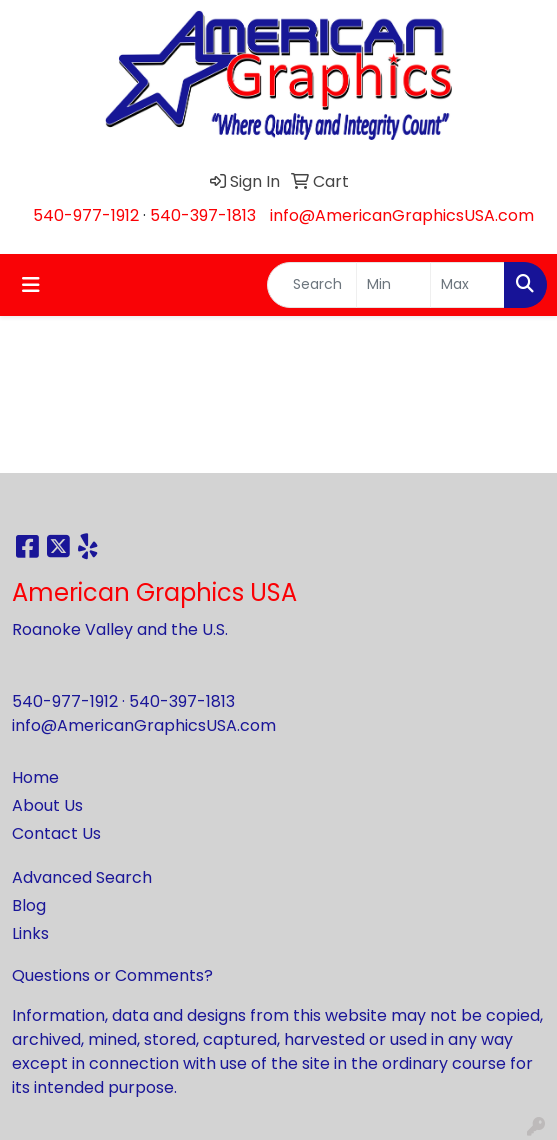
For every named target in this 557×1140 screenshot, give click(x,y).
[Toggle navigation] (31, 285)
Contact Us (56, 833)
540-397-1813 (203, 215)
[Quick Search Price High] (467, 285)
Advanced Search (82, 877)
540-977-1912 (86, 215)
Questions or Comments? (112, 975)
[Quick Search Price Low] (393, 285)
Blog (29, 905)
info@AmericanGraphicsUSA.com (402, 215)
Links (30, 933)
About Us (47, 805)
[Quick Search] (312, 285)
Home (35, 777)
